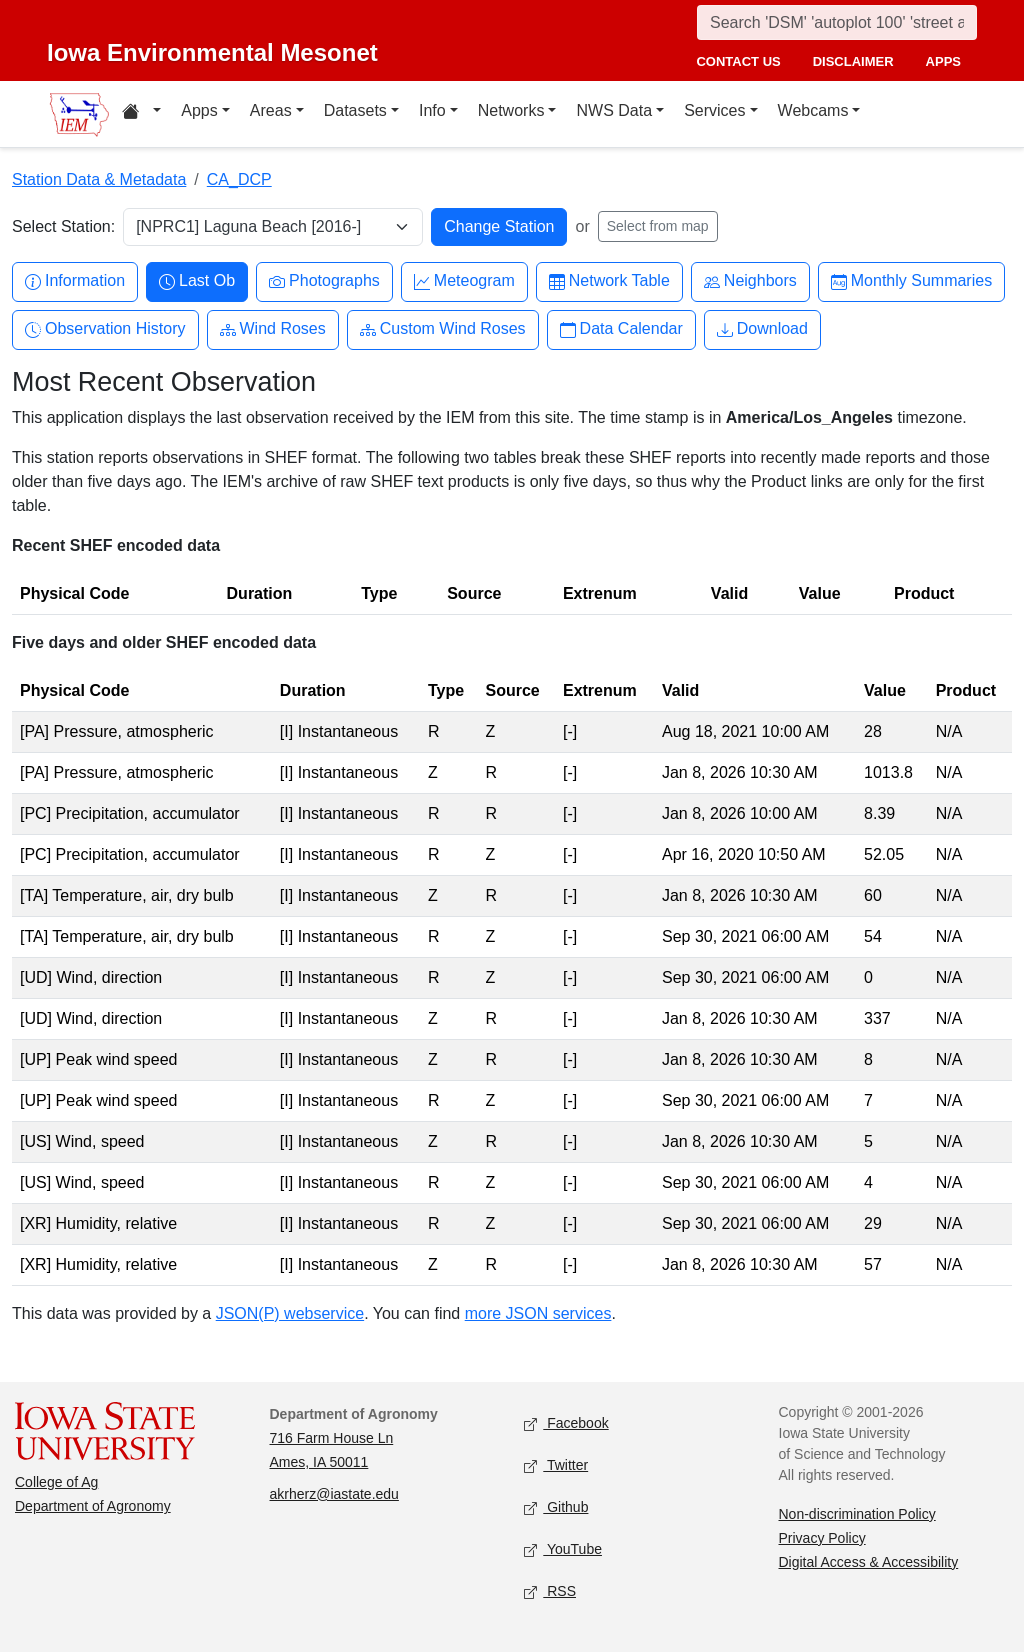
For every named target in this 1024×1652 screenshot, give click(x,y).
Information (75, 281)
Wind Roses (273, 329)
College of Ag (56, 1482)
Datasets (355, 110)
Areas (271, 110)
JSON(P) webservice (290, 1313)
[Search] (837, 22)
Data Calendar (621, 329)
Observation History (105, 329)
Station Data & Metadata (99, 179)
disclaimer (853, 61)
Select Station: (63, 226)
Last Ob (197, 281)
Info (432, 110)
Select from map (658, 226)
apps (943, 61)
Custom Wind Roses (443, 329)
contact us (738, 61)
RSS (550, 1591)
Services (714, 110)
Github (556, 1507)
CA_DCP (239, 179)
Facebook (566, 1423)
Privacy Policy (822, 1538)
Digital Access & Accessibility (869, 1562)
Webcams (813, 110)
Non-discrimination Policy (857, 1514)
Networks (511, 110)
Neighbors (750, 281)
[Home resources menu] (141, 114)
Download (762, 329)
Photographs (324, 281)
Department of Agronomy (93, 1506)
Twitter (556, 1465)
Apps (199, 110)
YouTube (563, 1549)
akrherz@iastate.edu (334, 1494)
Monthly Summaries (911, 281)
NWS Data (614, 110)
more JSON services (538, 1313)
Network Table (609, 281)
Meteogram (464, 281)
